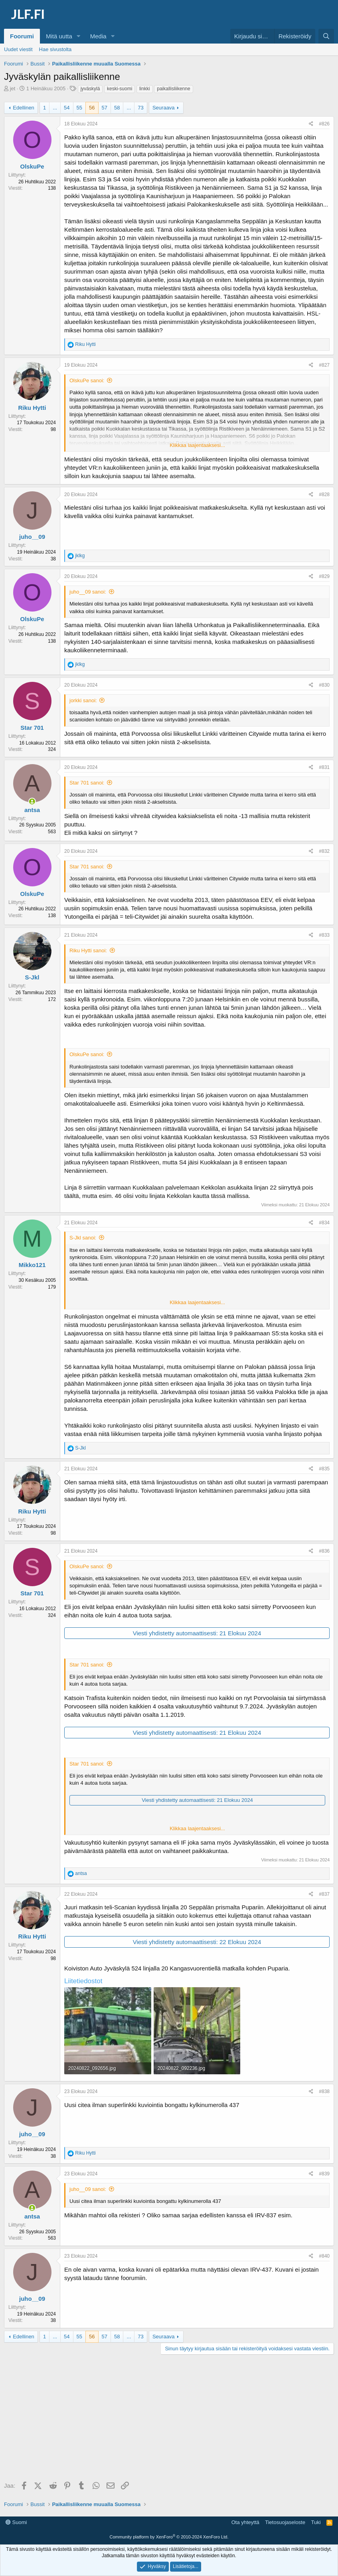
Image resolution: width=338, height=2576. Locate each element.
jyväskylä (90, 88)
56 (92, 108)
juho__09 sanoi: (87, 592)
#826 (324, 124)
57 (104, 108)
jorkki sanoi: (83, 700)
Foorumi (22, 36)
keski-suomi (119, 88)
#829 (324, 576)
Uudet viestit (18, 49)
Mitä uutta (59, 36)
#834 (324, 1222)
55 (79, 108)
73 (140, 108)
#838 (324, 2091)
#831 (324, 767)
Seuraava (163, 108)
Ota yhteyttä (245, 2522)
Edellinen (23, 108)
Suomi (16, 2522)
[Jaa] (311, 124)
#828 (324, 494)
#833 (324, 935)
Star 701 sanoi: (86, 783)
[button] (78, 36)
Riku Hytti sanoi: (88, 950)
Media (98, 36)
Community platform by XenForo (169, 2536)
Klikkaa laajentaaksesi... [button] (197, 445)
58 (117, 108)
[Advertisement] (169, 2419)
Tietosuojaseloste (285, 2522)
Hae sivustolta (55, 49)
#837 (324, 1894)
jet (13, 88)
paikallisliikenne (173, 88)
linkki (144, 88)
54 (66, 108)
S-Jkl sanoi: (82, 1238)
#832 (324, 851)
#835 (324, 1469)
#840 (324, 2256)
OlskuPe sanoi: (86, 380)
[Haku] (326, 36)
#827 (324, 365)
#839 (324, 2174)
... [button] (55, 108)
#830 (324, 685)
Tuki (315, 2522)
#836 (324, 1551)
